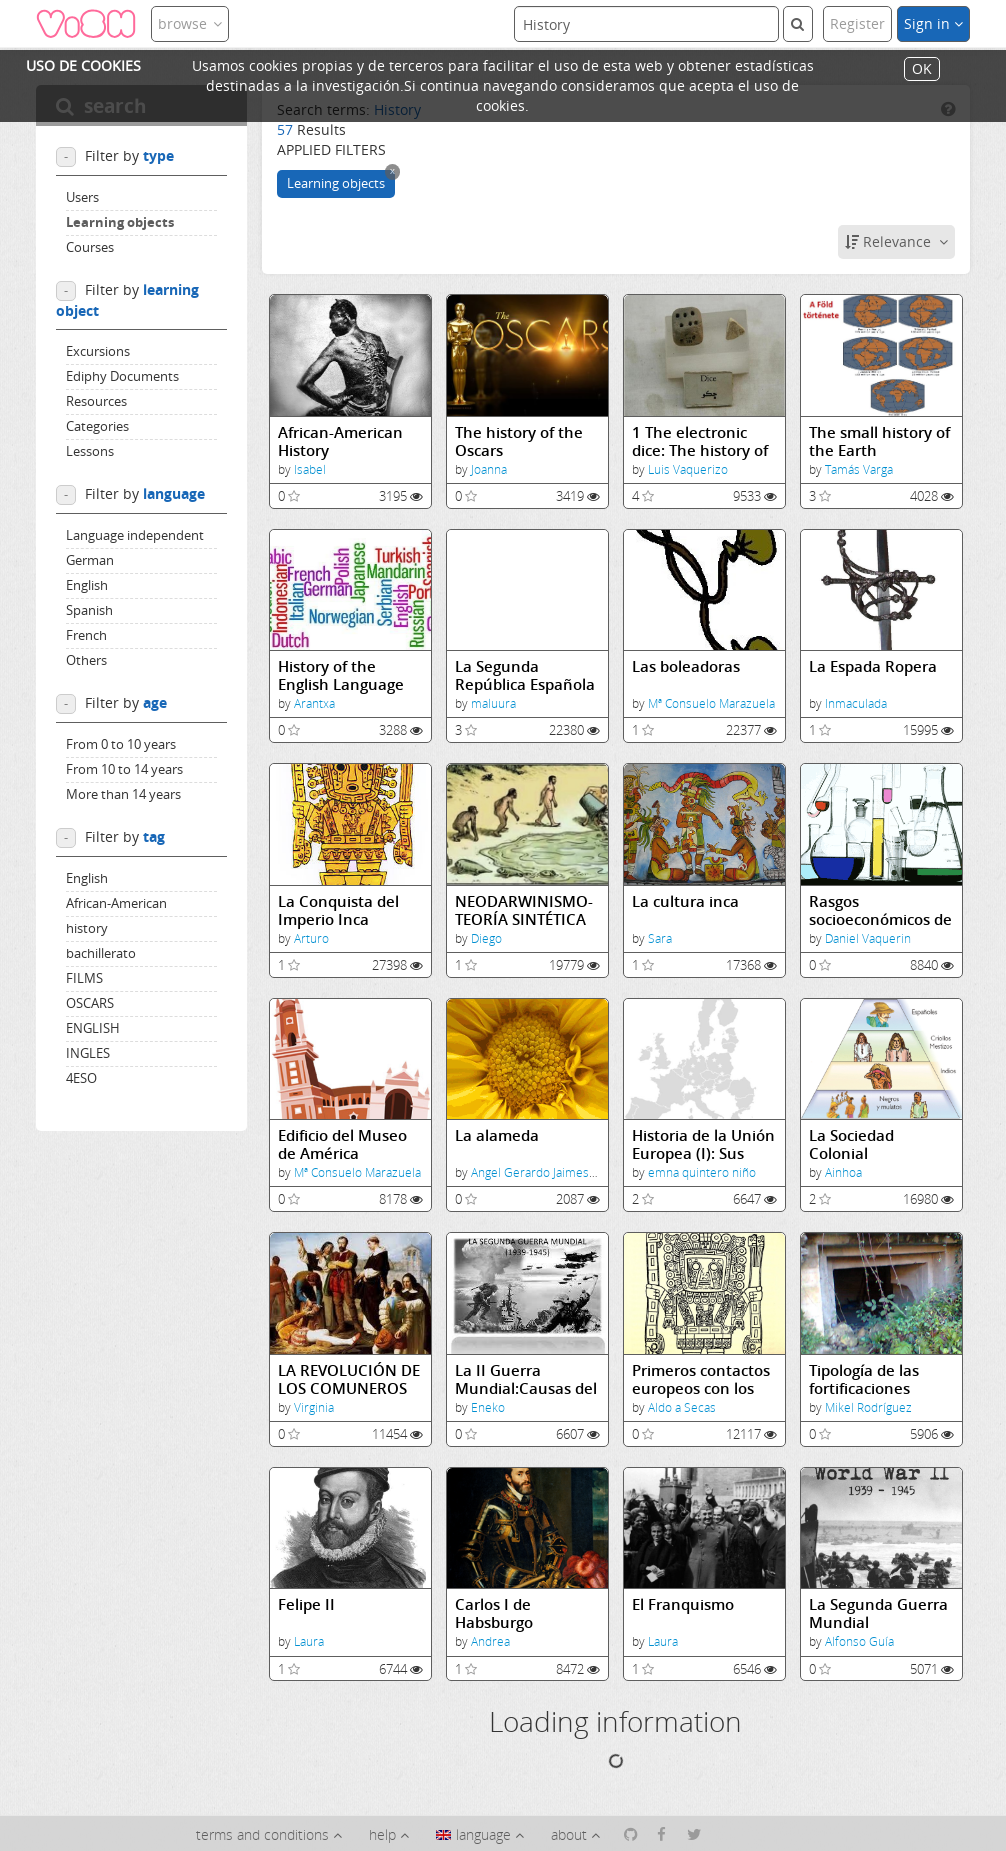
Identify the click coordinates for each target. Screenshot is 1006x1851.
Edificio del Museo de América (342, 1144)
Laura (309, 1641)
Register (857, 23)
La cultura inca (685, 901)
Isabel (310, 469)
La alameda (497, 1135)
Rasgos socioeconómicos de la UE (880, 910)
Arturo (311, 938)
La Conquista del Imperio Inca (338, 910)
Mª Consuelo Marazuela (711, 703)
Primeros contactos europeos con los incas (701, 1379)
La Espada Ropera (873, 666)
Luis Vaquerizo (688, 469)
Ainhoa (843, 1172)
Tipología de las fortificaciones (864, 1379)
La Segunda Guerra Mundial (878, 1613)
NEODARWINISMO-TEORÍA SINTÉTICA (524, 910)
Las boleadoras (686, 666)
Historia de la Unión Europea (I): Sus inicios (703, 1144)
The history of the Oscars (519, 441)
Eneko (488, 1407)
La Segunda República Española (525, 675)
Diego (486, 938)
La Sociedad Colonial (851, 1144)
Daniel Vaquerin (868, 938)
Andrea (490, 1641)
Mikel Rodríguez (868, 1407)
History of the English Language (341, 675)
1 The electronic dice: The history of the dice (700, 441)
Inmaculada (856, 703)
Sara (660, 938)
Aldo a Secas (682, 1407)
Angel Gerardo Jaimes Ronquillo (557, 1172)
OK (922, 69)
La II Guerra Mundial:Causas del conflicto (526, 1379)
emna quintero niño (702, 1172)
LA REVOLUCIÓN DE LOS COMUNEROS (349, 1379)
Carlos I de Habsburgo (494, 1613)
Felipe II (306, 1604)
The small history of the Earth (879, 441)
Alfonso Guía (859, 1641)
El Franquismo (683, 1604)
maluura (493, 703)
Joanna (489, 469)
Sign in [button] (933, 23)
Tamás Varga (859, 469)
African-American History (340, 441)
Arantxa (314, 703)
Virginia (314, 1407)
